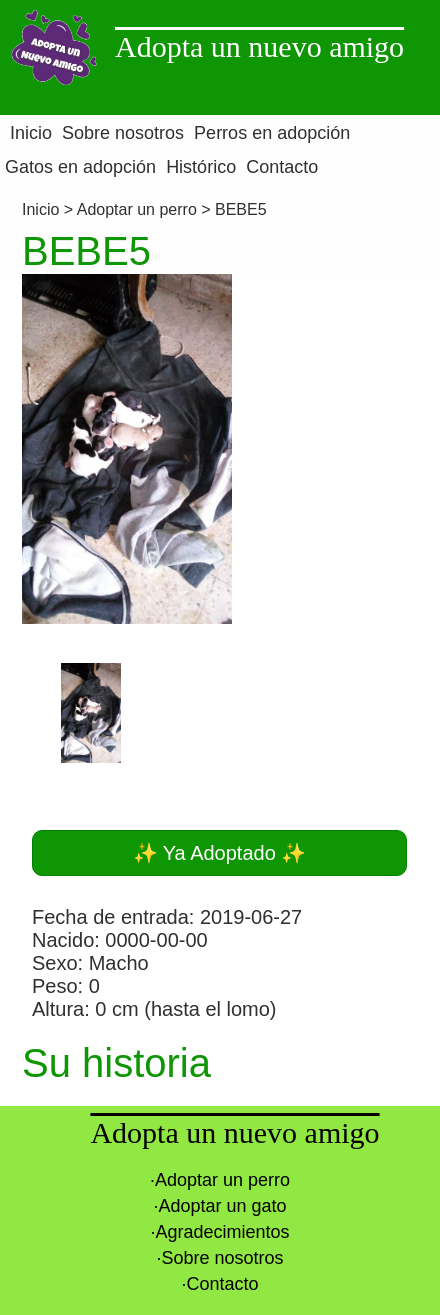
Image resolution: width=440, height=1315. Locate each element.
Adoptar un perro (137, 209)
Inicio (43, 209)
